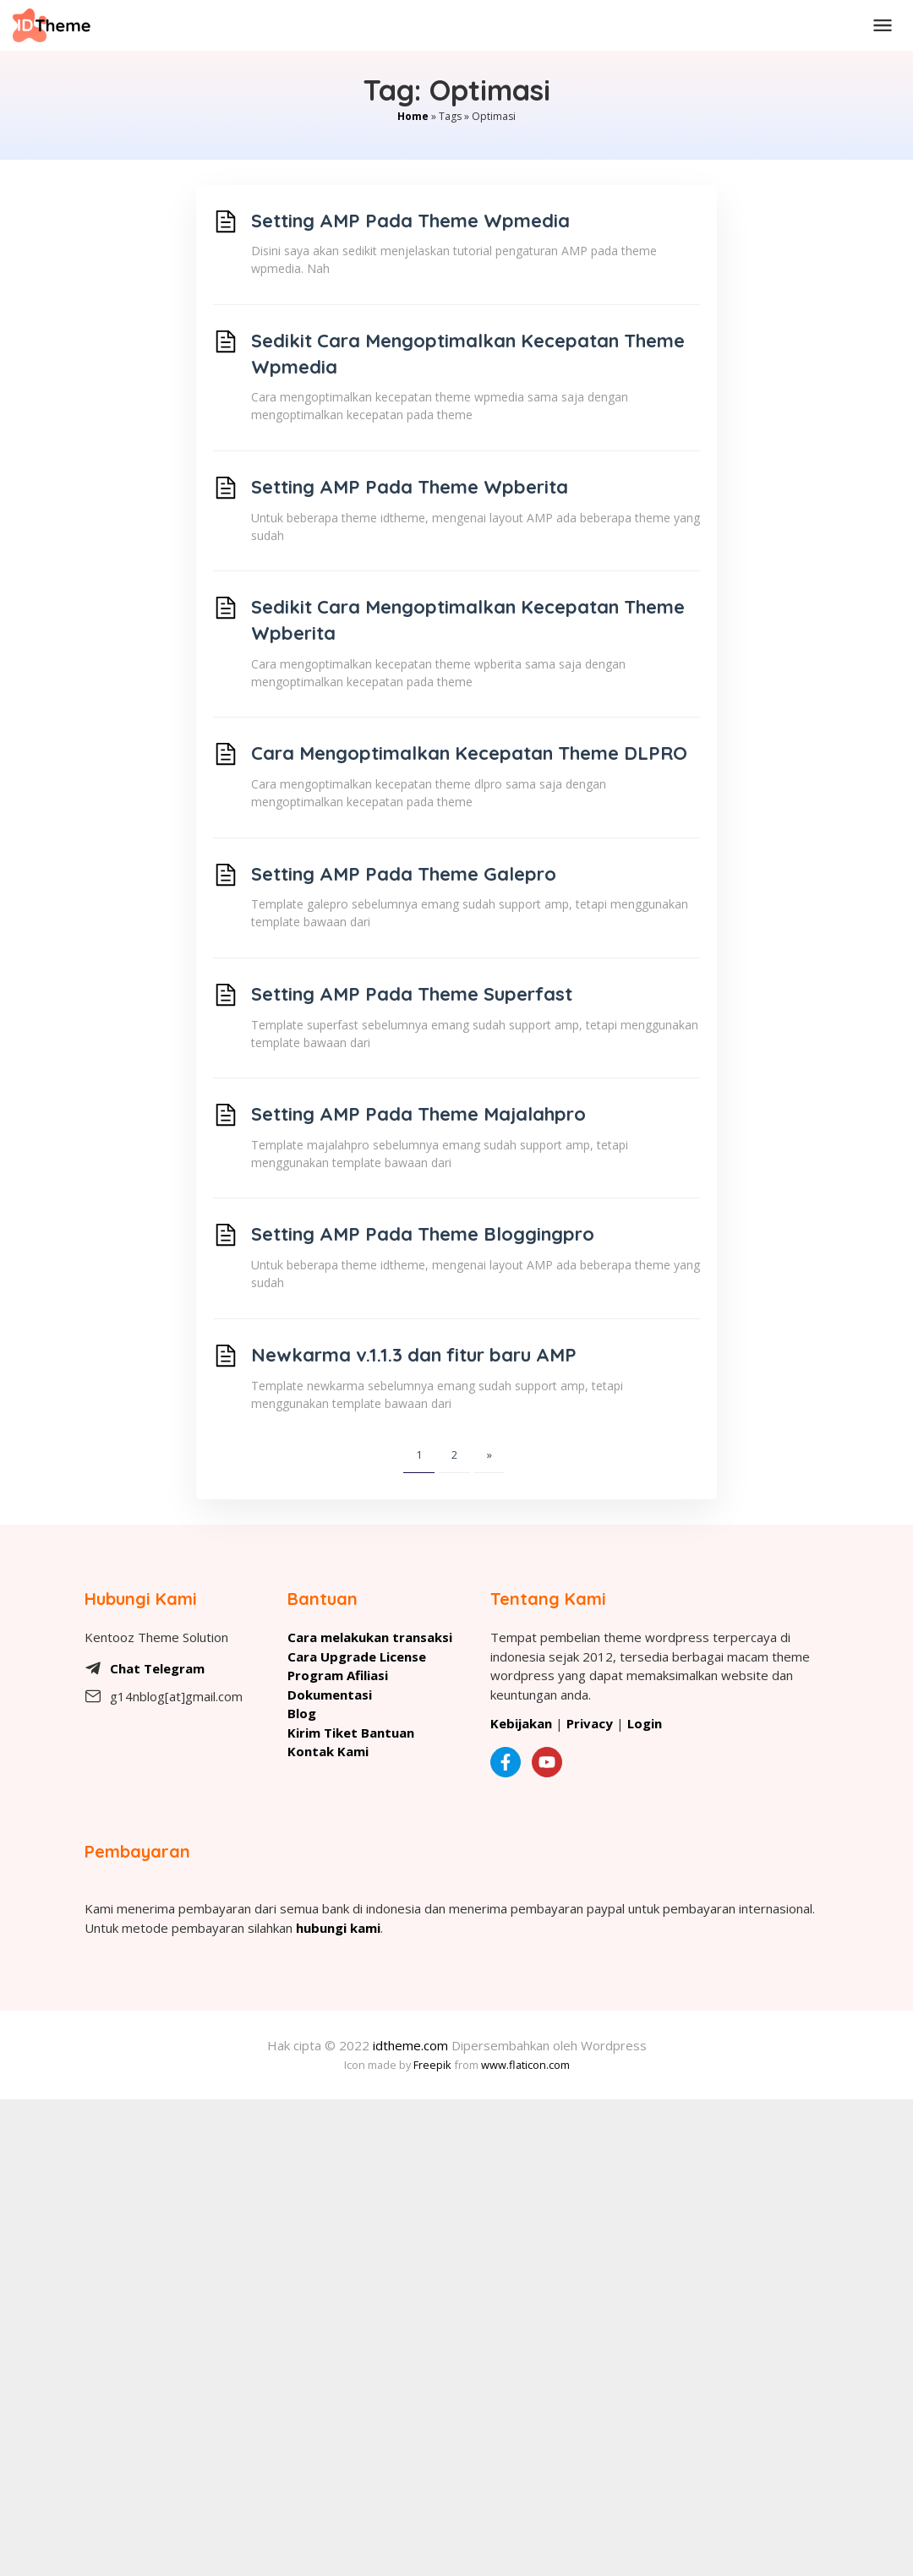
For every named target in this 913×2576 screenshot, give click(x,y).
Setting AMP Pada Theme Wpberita (409, 487)
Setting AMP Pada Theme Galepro (403, 874)
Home (413, 116)
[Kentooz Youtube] (551, 1762)
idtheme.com (410, 2045)
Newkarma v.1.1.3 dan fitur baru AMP (414, 1355)
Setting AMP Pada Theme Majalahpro (418, 1114)
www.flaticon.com (525, 2064)
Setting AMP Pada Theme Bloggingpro (422, 1234)
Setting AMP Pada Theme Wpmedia (410, 220)
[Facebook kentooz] (509, 1762)
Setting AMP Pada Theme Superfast (411, 994)
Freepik (432, 2064)
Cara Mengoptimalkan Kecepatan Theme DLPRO (469, 753)
